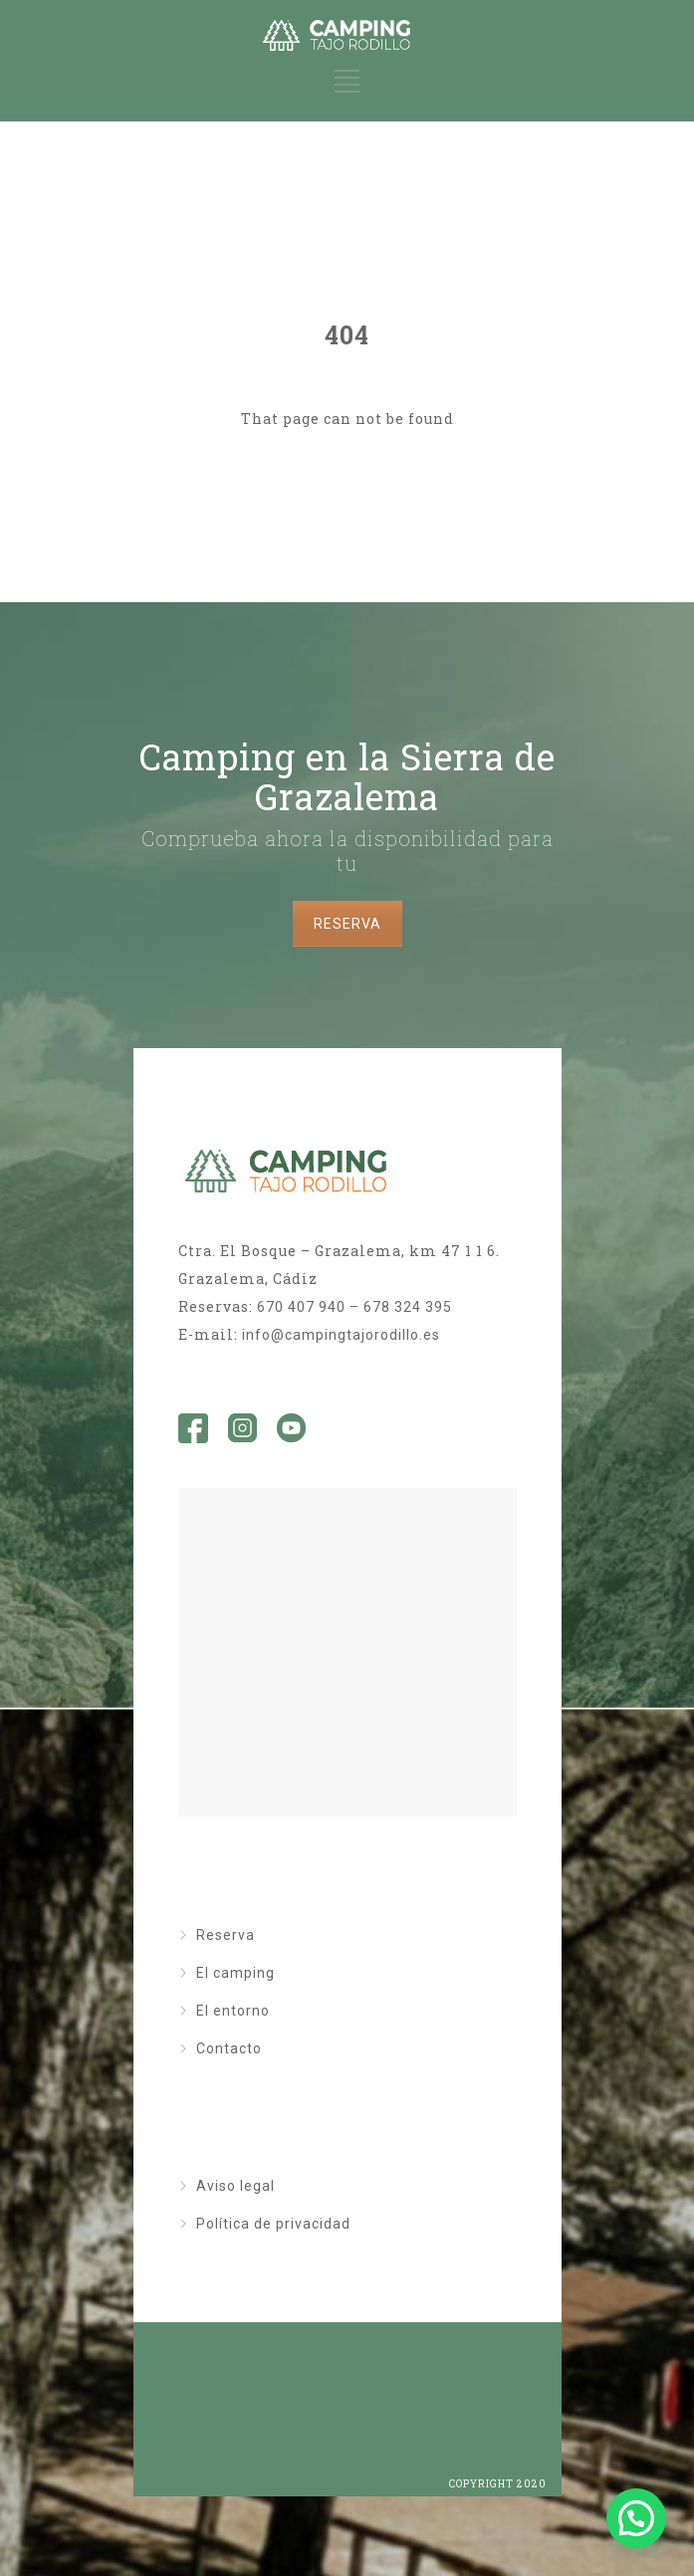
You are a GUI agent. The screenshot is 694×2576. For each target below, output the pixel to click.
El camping (235, 1973)
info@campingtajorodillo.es (341, 1335)
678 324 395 (407, 1307)
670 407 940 (301, 1307)
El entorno (233, 2011)
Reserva (225, 1935)
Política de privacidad (273, 2224)
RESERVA (347, 924)
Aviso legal (235, 2186)
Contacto (229, 2048)
